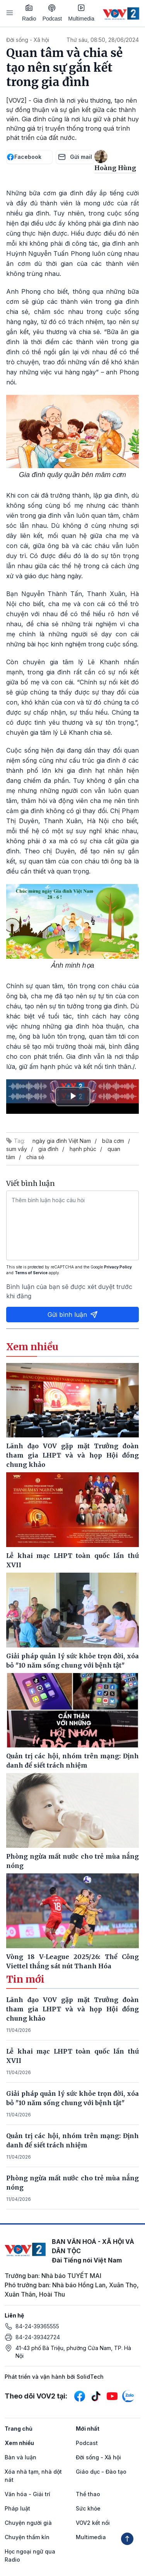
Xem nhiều (19, 2443)
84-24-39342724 (37, 2337)
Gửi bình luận (73, 1314)
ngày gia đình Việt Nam (61, 1140)
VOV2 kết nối (93, 2522)
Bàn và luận (20, 2457)
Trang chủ (18, 2428)
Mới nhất (87, 2428)
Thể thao (88, 2494)
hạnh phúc (83, 1149)
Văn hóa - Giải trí (27, 2494)
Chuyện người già (28, 2522)
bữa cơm (113, 1140)
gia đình (48, 1149)
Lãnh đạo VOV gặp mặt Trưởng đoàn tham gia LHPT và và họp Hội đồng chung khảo (72, 2009)
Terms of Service (31, 1272)
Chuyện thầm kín (27, 2537)
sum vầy (16, 1149)
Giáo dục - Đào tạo (101, 2471)
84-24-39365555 (37, 2326)
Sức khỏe (88, 2508)
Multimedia (81, 13)
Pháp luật (17, 2508)
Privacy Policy (118, 1267)
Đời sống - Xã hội (27, 39)
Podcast (52, 13)
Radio (29, 13)
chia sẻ (35, 1157)
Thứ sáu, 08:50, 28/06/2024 (103, 39)
